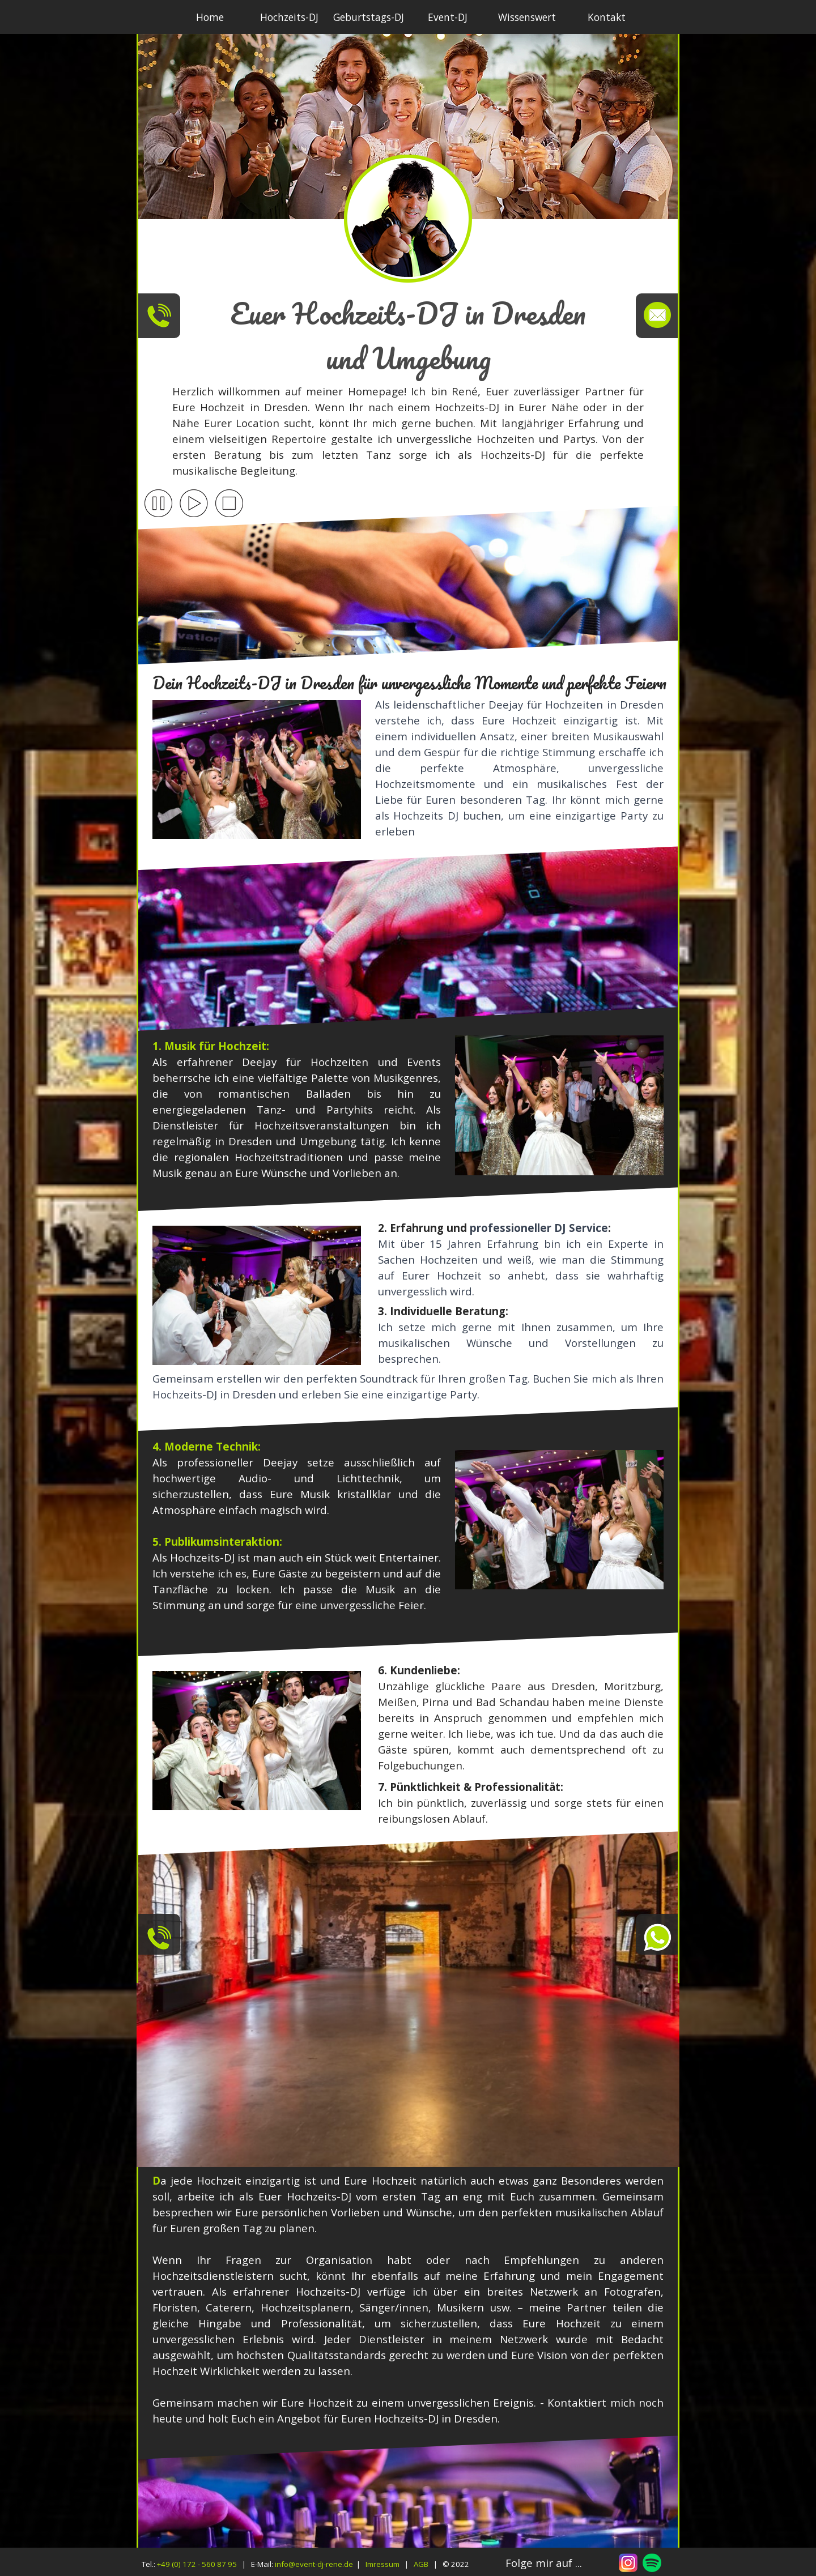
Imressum (383, 2564)
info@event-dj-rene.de (314, 2564)
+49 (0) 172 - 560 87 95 (197, 2564)
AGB (421, 2564)
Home (210, 17)
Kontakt (607, 17)
